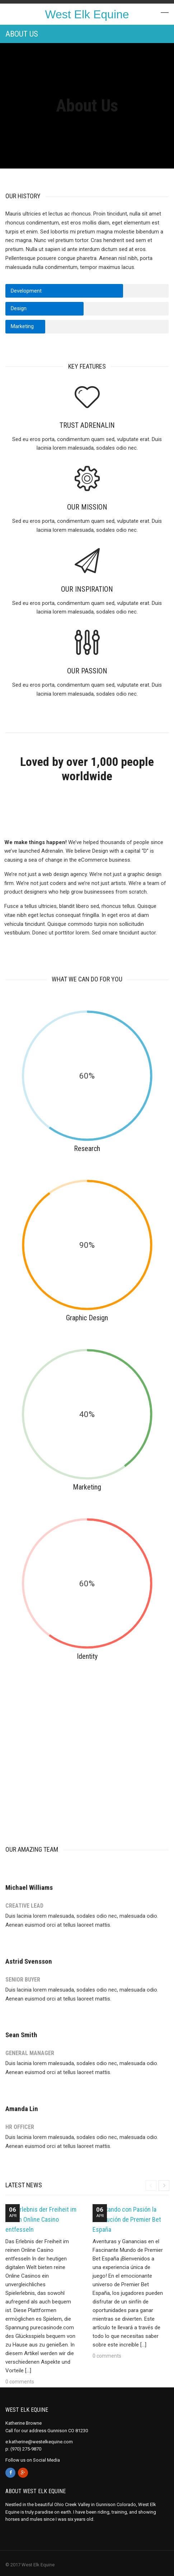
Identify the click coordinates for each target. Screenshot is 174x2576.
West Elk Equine (87, 14)
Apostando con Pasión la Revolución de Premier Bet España (127, 2219)
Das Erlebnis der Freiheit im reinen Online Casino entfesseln (40, 2219)
